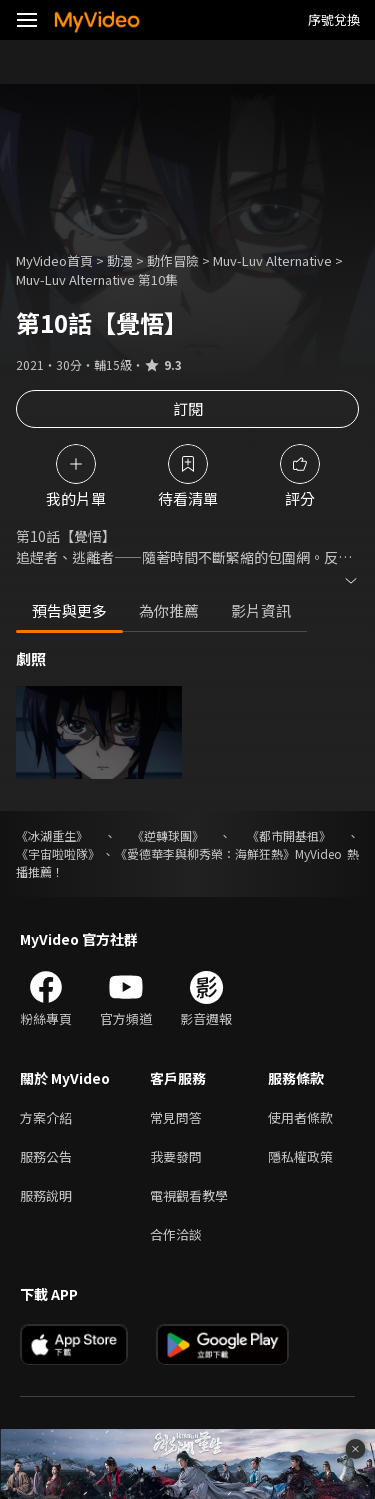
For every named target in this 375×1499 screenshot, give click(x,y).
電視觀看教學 (189, 1195)
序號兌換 (334, 19)
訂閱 (188, 408)
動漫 (120, 260)
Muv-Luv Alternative (272, 260)
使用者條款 (300, 1117)
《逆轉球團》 (168, 835)
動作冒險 (173, 260)
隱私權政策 (300, 1156)
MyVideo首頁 (54, 260)
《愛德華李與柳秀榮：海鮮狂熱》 (205, 853)
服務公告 (46, 1156)
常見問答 (176, 1117)
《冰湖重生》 (52, 835)
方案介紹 (46, 1117)
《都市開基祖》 (289, 835)
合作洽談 (176, 1234)
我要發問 (176, 1156)
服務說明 (46, 1195)
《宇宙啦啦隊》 (58, 853)
